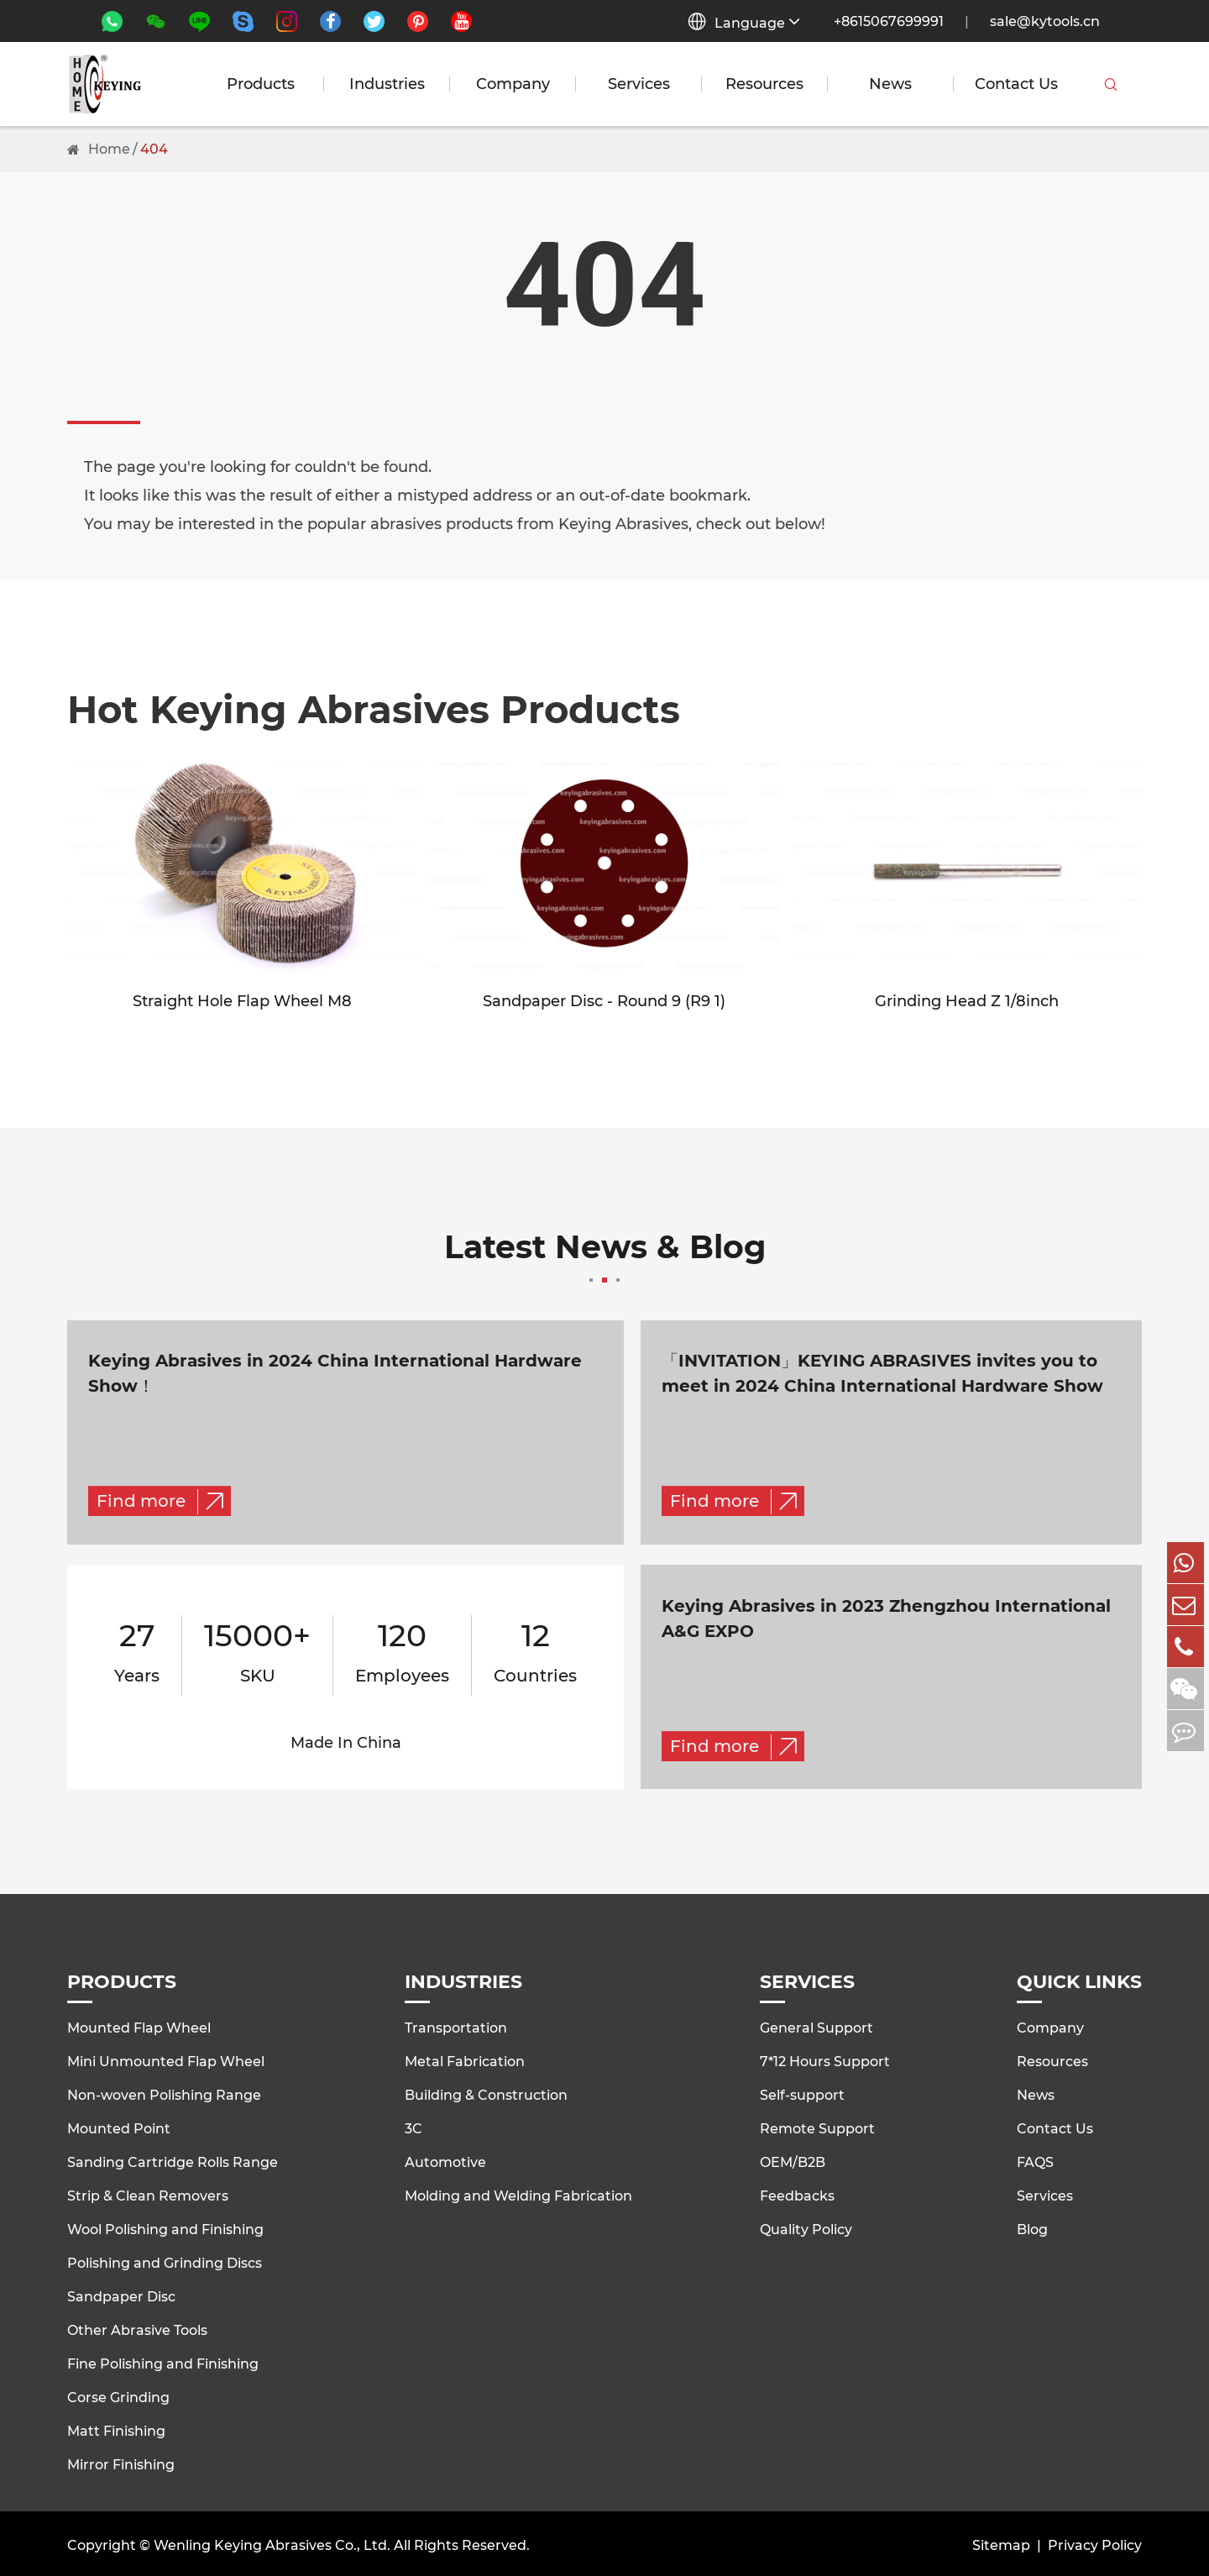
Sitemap (1001, 2542)
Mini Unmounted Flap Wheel (165, 2059)
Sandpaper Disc (121, 2294)
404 (154, 149)
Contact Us (1016, 84)
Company (513, 84)
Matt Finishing (116, 2429)
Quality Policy (806, 2227)
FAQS (1035, 2160)
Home (109, 149)
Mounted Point (118, 2126)
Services (639, 84)
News (890, 84)
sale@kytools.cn (1045, 21)
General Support (816, 2025)
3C (413, 2126)
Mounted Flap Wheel (139, 2025)
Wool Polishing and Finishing (165, 2227)
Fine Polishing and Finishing (163, 2361)
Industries (387, 84)
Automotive (445, 2160)
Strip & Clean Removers (147, 2193)
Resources (764, 84)
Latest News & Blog (604, 1258)
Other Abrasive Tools (137, 2328)
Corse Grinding (118, 2395)
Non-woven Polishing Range (164, 2093)
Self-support (802, 2093)
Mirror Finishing (121, 2462)
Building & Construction (486, 2093)
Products (261, 84)
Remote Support (817, 2126)
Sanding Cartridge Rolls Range (172, 2160)
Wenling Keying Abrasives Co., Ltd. (272, 2542)
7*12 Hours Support (825, 2059)
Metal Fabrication (465, 2059)
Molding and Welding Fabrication (518, 2193)
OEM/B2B (792, 2160)
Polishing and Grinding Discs (164, 2261)
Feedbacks (797, 2193)
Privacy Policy (1095, 2542)
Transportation (456, 2025)
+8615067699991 (889, 21)
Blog (1032, 2227)
